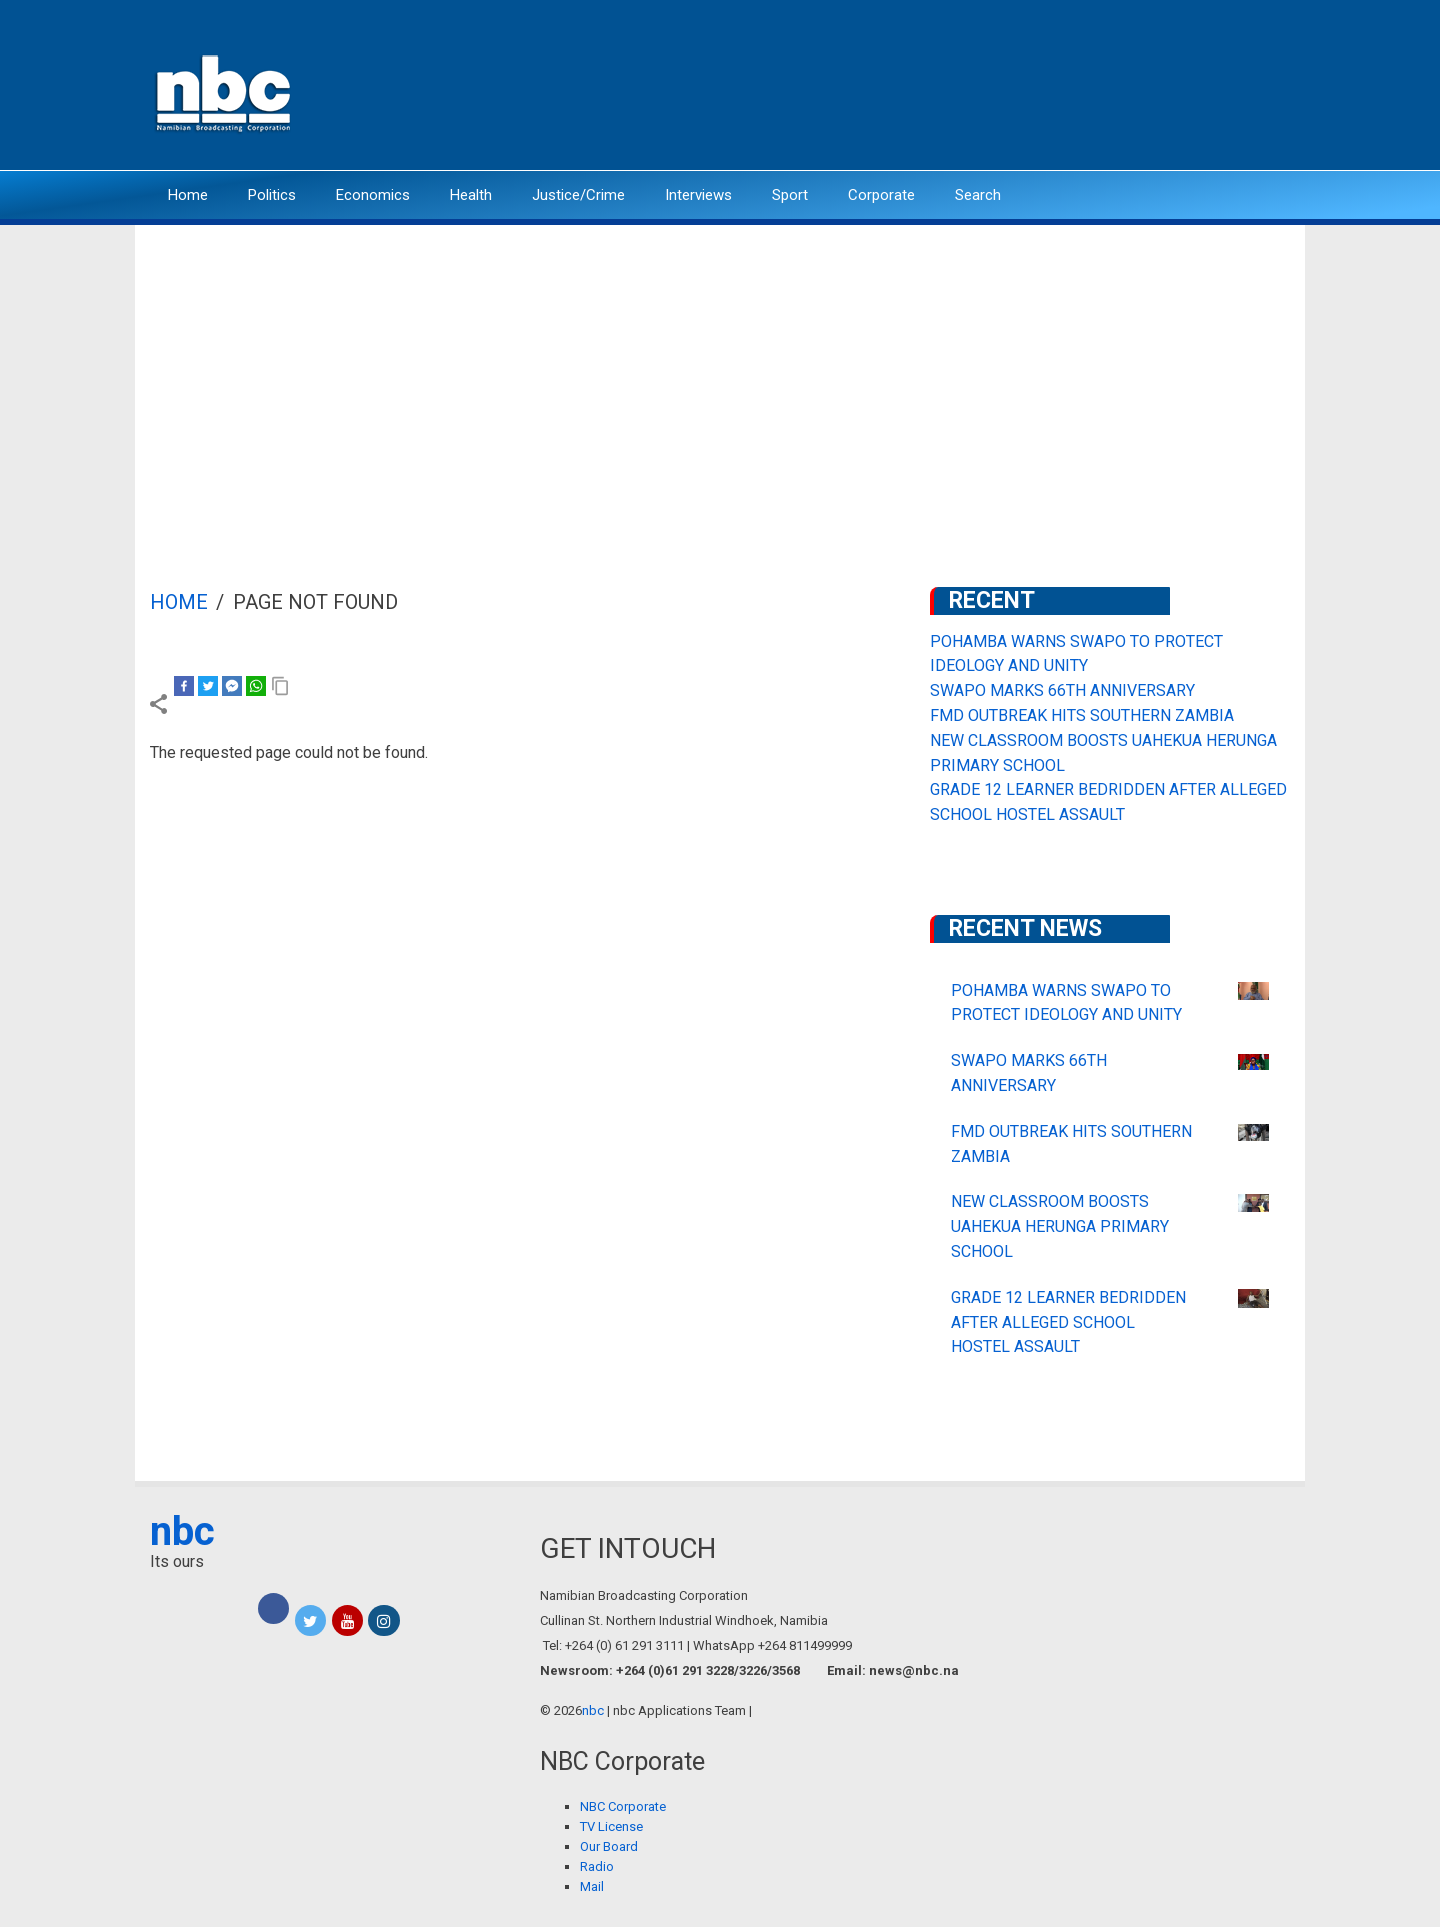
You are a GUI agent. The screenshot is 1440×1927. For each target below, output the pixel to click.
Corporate (881, 195)
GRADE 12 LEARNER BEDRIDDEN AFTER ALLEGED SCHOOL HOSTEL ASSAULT (1068, 1322)
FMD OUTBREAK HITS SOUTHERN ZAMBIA (1082, 715)
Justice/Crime (578, 195)
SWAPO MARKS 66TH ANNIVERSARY (1062, 690)
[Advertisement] (720, 375)
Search (978, 195)
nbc (182, 1531)
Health (471, 195)
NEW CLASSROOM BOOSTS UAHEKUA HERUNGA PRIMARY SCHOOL (1060, 1226)
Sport (790, 195)
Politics (272, 195)
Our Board (609, 1846)
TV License (611, 1826)
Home (188, 195)
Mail (592, 1886)
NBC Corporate (623, 1806)
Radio (597, 1866)
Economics (373, 195)
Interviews (698, 195)
